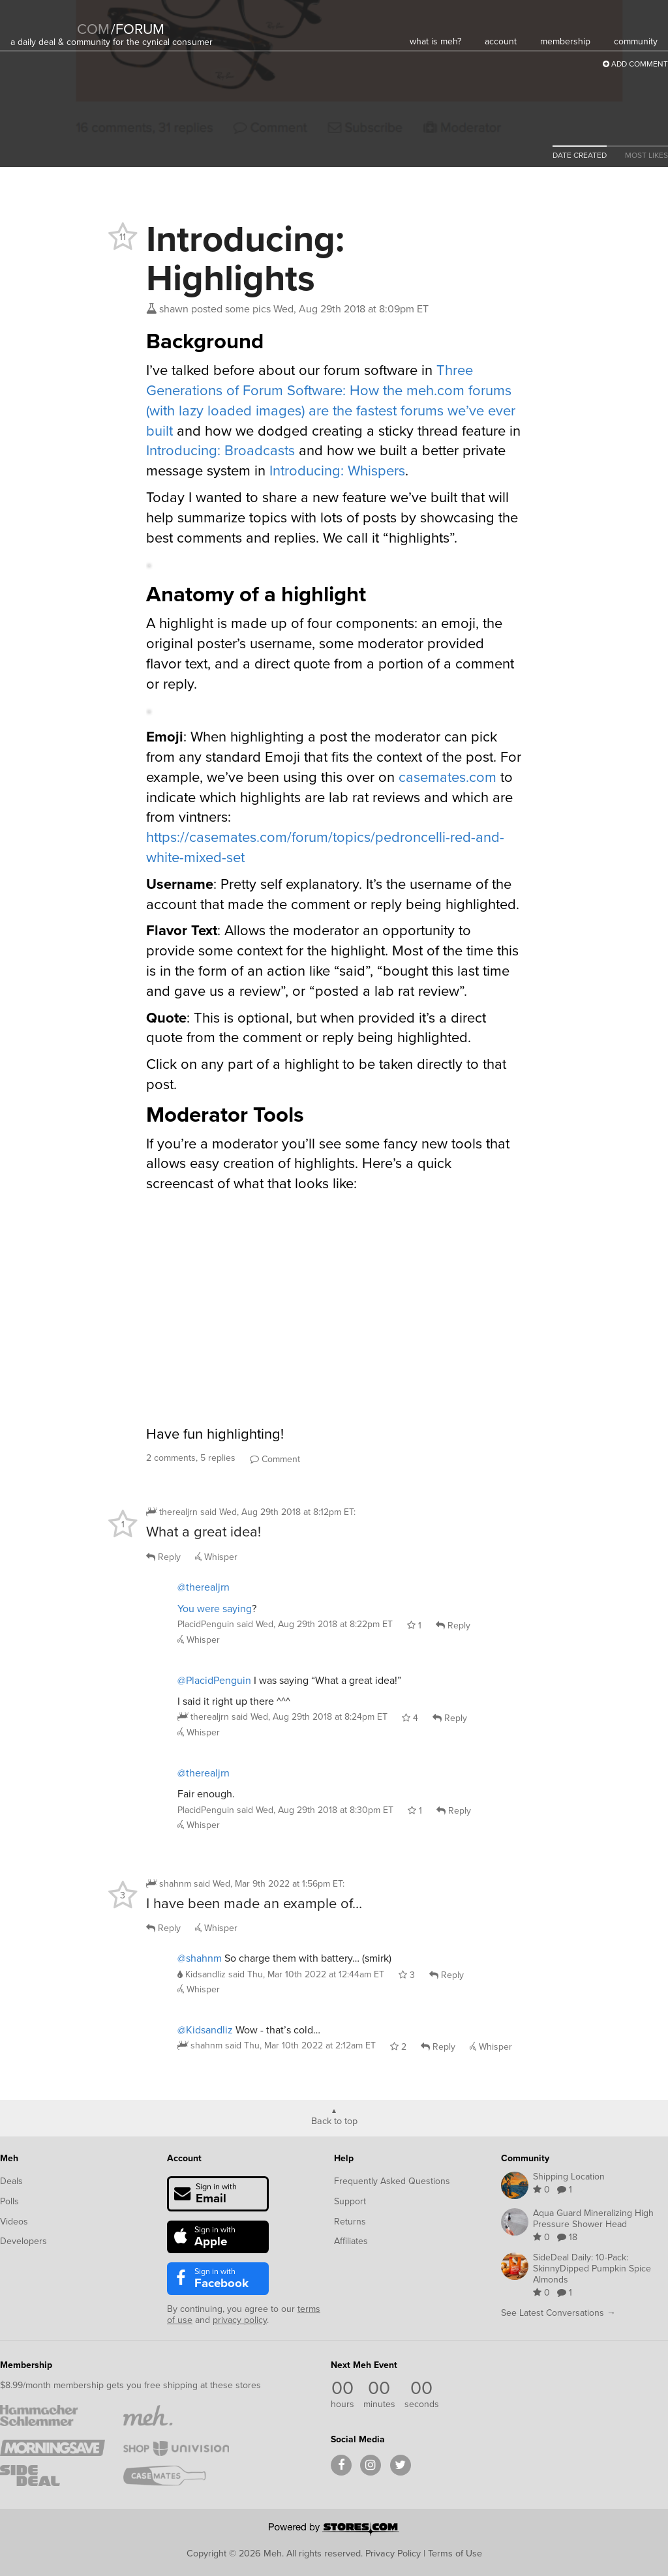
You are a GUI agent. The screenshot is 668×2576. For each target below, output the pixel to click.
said (315, 1624)
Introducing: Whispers (337, 470)
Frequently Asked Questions (392, 2181)
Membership (26, 2365)
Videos (14, 2221)
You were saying (214, 1608)
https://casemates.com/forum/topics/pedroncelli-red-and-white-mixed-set (325, 847)
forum (137, 29)
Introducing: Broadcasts (220, 450)
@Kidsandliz (205, 2029)
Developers (23, 2241)
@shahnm (199, 1958)
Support (350, 2201)
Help (344, 2158)
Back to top (334, 2120)
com (93, 29)
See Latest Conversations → (558, 2313)
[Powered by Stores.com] (334, 2530)
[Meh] (43, 20)
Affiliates (351, 2241)
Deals (11, 2181)
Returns (350, 2221)
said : (278, 1512)
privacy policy (240, 2320)
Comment (275, 1459)
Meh (9, 2158)
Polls (9, 2201)
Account (184, 2158)
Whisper (216, 1557)
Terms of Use (455, 2553)
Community (525, 2158)
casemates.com (447, 777)
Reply (163, 1557)
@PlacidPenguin (214, 1680)
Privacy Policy (393, 2553)
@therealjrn (203, 1587)
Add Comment (635, 64)
